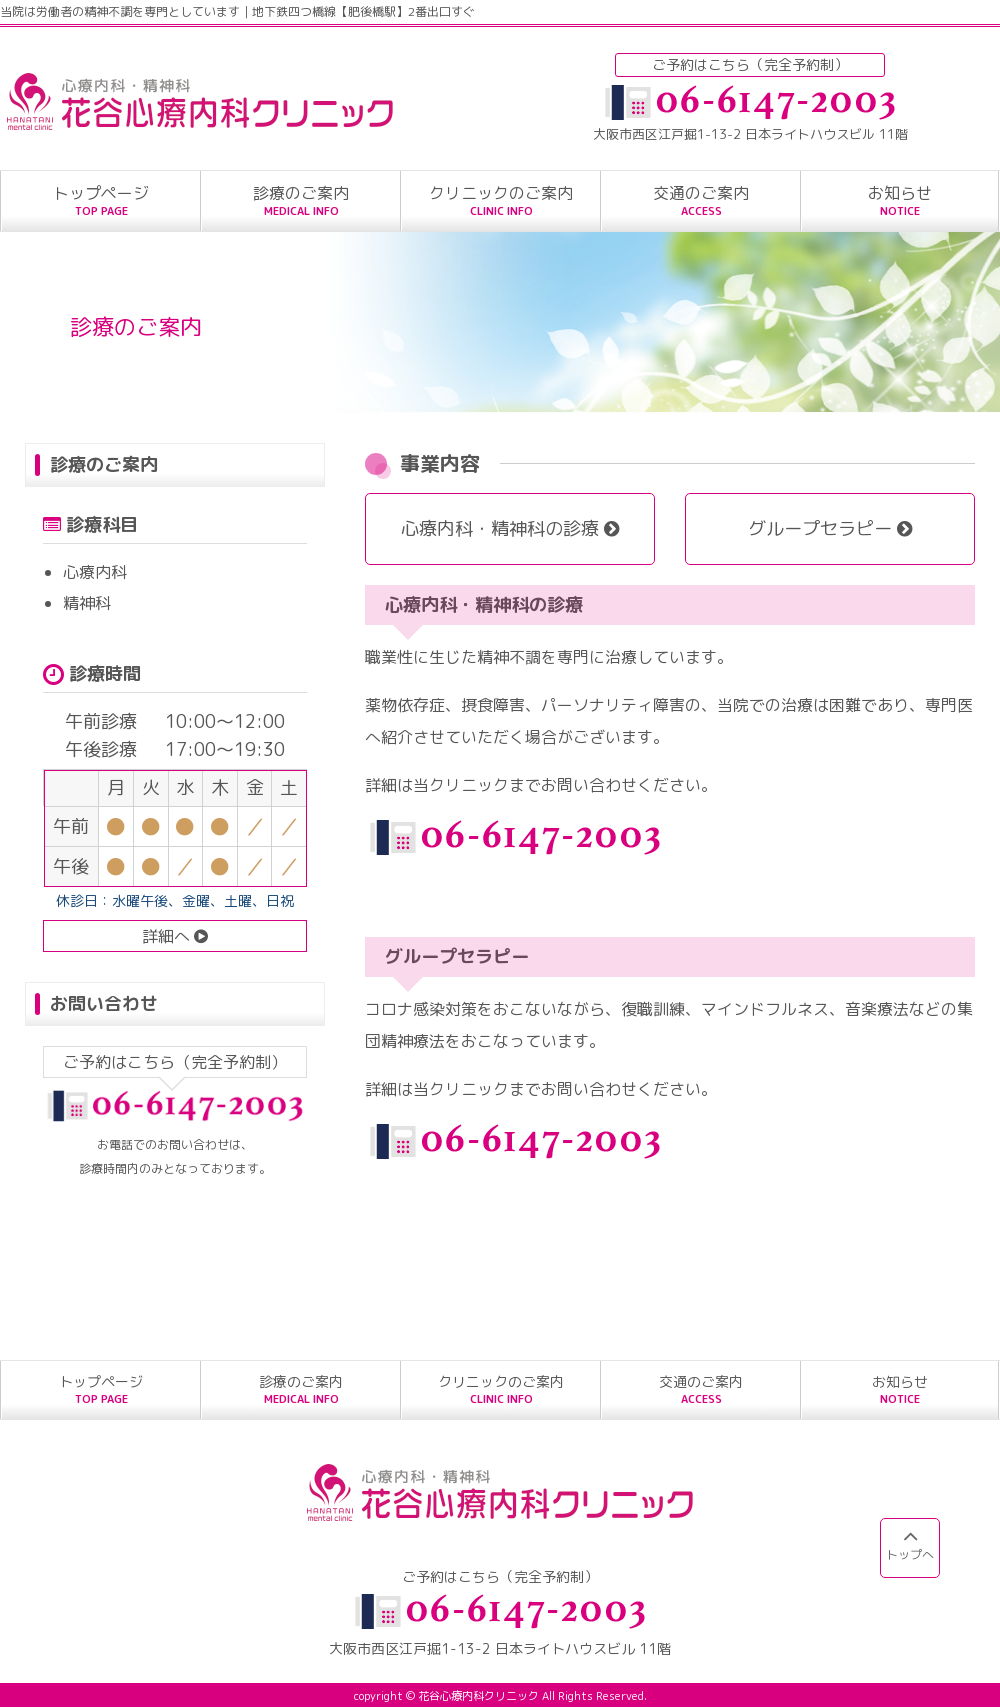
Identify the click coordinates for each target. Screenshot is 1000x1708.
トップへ (910, 1543)
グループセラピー (830, 528)
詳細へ (175, 936)
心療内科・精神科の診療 (510, 528)
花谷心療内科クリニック (478, 1696)
